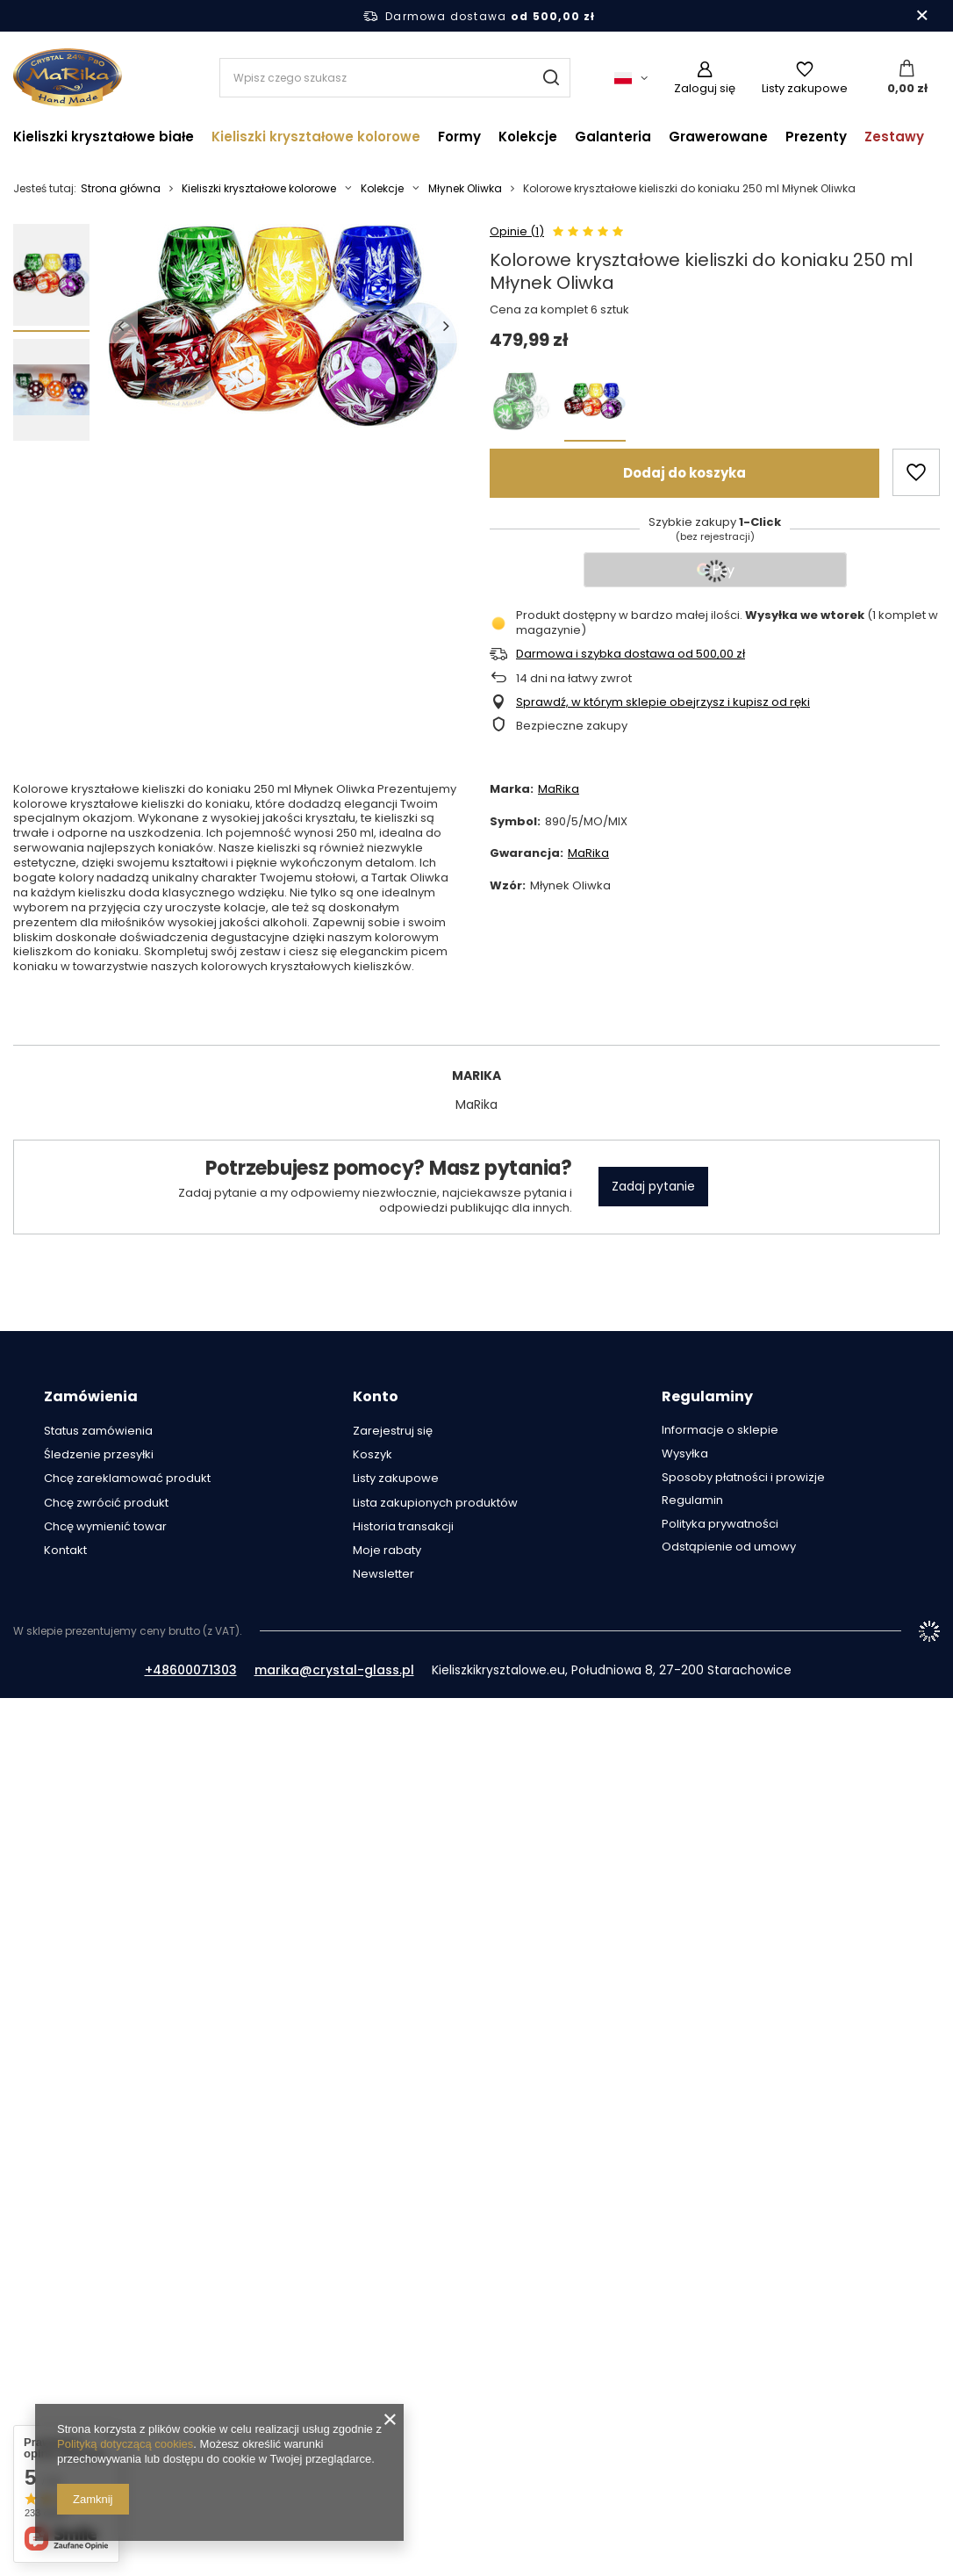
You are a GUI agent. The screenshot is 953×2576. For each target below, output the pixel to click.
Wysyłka (685, 1454)
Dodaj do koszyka (684, 473)
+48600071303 (191, 1670)
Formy (459, 136)
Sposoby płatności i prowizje (743, 1478)
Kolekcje (527, 136)
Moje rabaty (387, 1550)
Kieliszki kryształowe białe (103, 136)
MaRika (558, 789)
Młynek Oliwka (465, 189)
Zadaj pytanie (653, 1186)
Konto (375, 1397)
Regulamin (692, 1500)
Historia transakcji (403, 1527)
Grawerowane (718, 136)
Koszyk (372, 1455)
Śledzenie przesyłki (99, 1455)
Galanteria (613, 136)
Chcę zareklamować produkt (127, 1478)
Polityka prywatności (720, 1524)
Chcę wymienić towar (105, 1527)
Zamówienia (91, 1397)
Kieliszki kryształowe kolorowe (315, 136)
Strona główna (121, 188)
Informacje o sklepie (720, 1430)
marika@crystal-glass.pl (334, 1670)
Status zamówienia (98, 1431)
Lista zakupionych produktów (435, 1503)
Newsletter (383, 1574)
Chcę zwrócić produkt (106, 1503)
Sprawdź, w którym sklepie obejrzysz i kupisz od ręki (663, 702)
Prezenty (816, 136)
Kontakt (65, 1550)
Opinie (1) (517, 232)
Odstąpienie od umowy (729, 1547)
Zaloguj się (704, 88)
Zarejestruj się (393, 1431)
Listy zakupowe (805, 88)
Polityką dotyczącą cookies (125, 2443)
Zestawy (894, 136)
